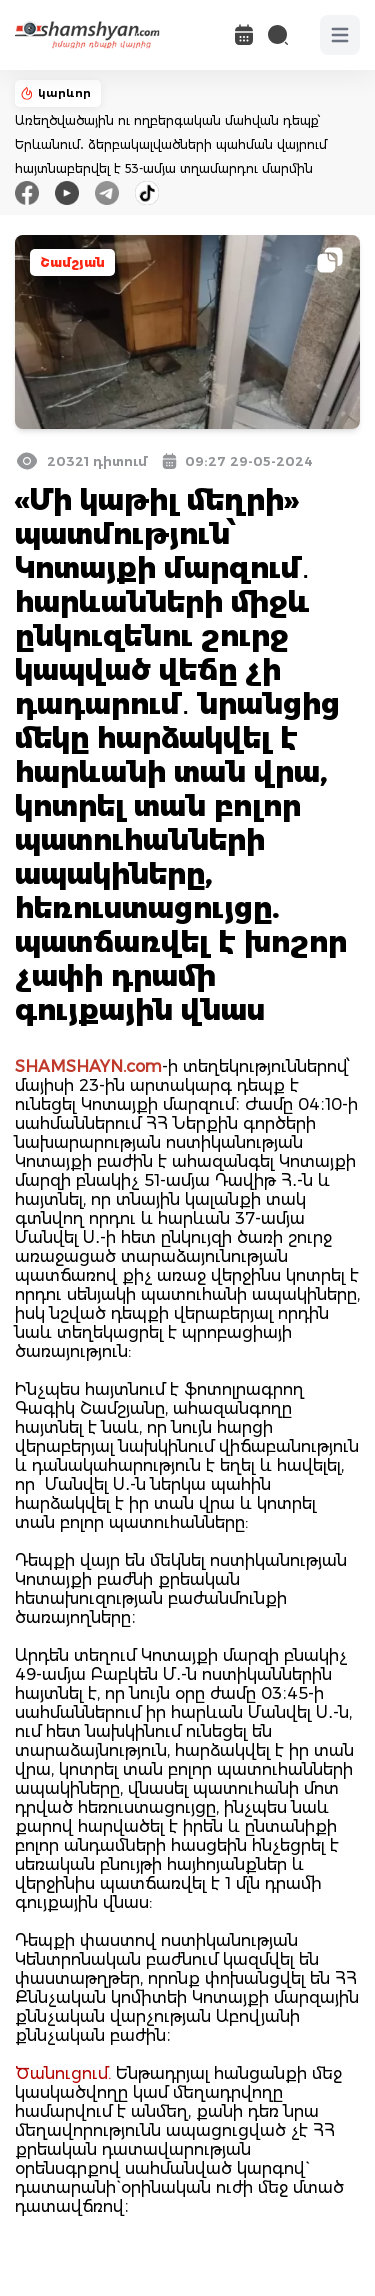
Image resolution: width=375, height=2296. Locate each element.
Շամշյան (72, 262)
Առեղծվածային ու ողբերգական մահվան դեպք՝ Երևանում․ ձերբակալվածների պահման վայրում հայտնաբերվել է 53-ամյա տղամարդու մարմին (171, 144)
